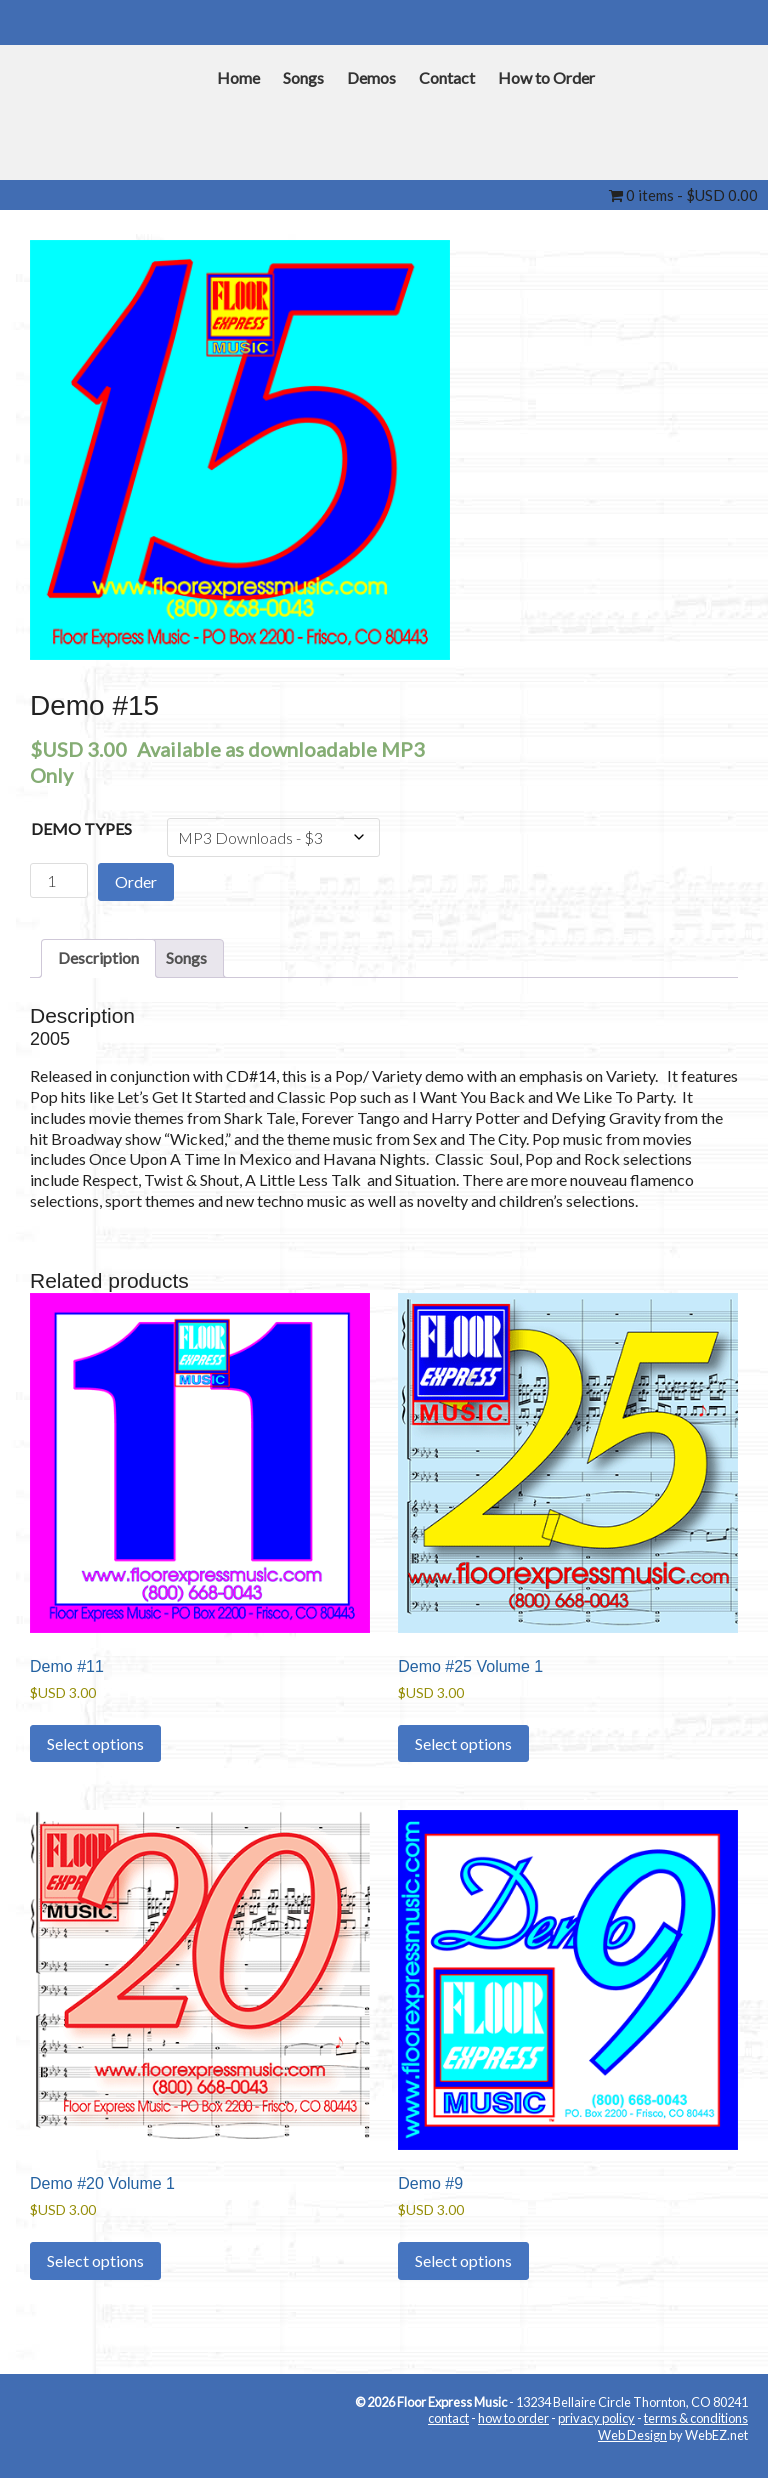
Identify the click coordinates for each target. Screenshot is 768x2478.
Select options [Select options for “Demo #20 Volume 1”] (95, 2260)
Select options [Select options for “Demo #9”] (463, 2260)
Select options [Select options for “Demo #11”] (95, 1743)
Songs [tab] (186, 957)
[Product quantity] (59, 880)
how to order (513, 2418)
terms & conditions (696, 2418)
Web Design (632, 2435)
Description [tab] (98, 957)
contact (448, 2418)
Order (136, 881)
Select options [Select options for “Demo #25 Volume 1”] (463, 1743)
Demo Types (81, 828)
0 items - (683, 195)
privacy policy (596, 2418)
